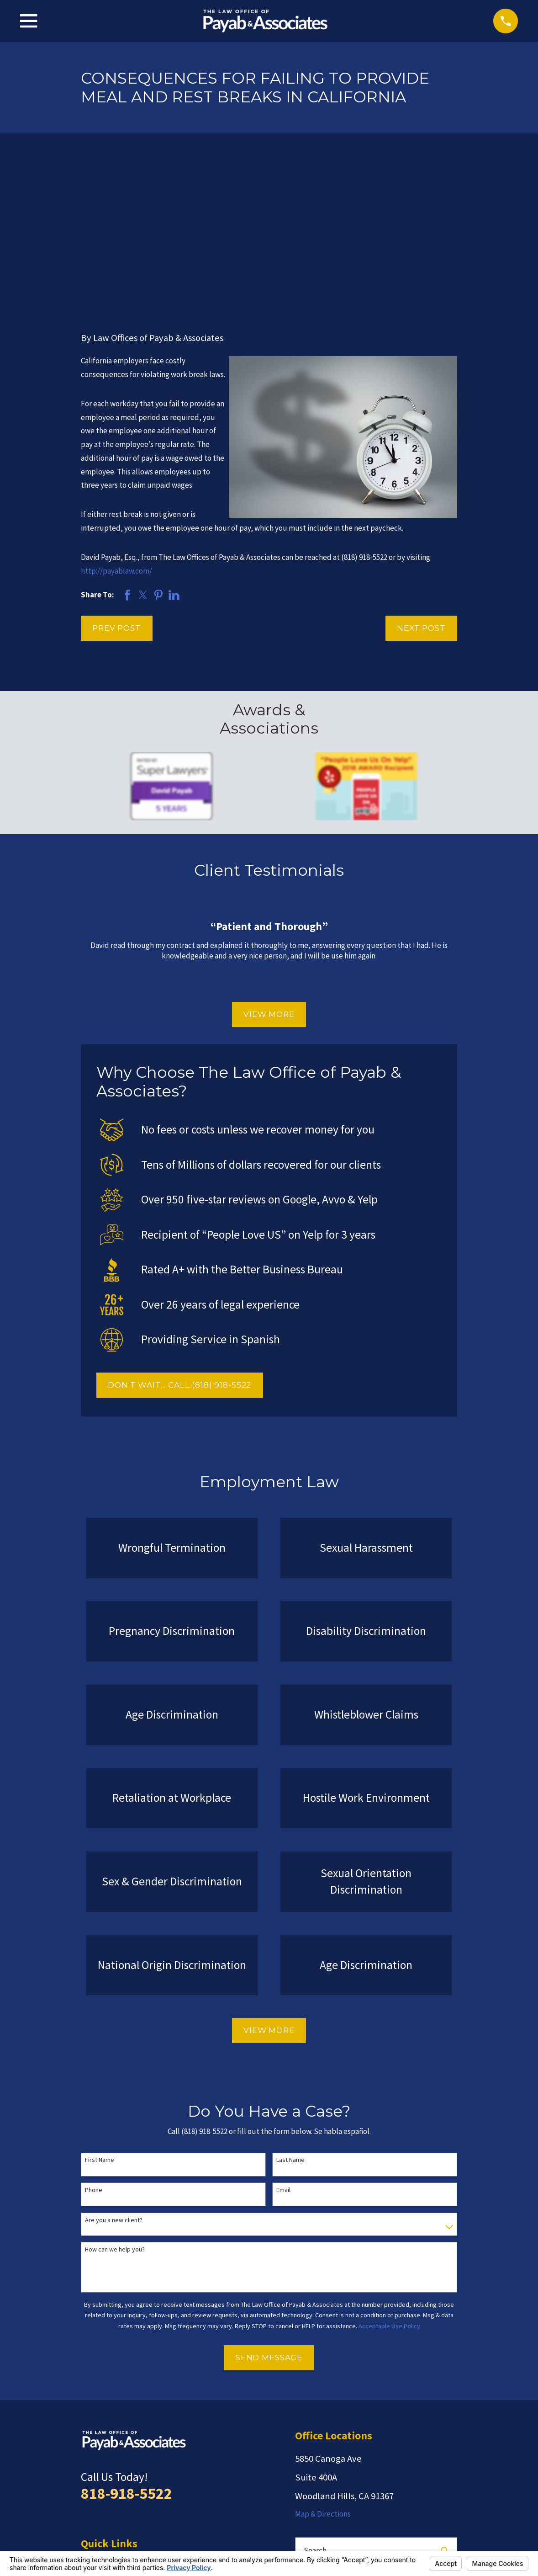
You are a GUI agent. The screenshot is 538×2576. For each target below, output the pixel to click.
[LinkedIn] (416, 2468)
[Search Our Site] (445, 2409)
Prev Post (116, 486)
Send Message (269, 2215)
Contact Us (99, 2491)
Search (315, 2408)
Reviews (94, 2456)
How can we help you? (115, 2108)
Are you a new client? (113, 2078)
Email (283, 2048)
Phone (93, 2048)
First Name (99, 2018)
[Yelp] (300, 2468)
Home (91, 2420)
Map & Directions (323, 2372)
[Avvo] (323, 2468)
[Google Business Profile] (369, 2468)
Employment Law (109, 2438)
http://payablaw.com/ (116, 429)
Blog (88, 2474)
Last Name (290, 2018)
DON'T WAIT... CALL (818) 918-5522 (179, 1243)
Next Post (421, 486)
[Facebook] (393, 2468)
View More (269, 872)
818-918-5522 (126, 2351)
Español (94, 2509)
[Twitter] (347, 2468)
